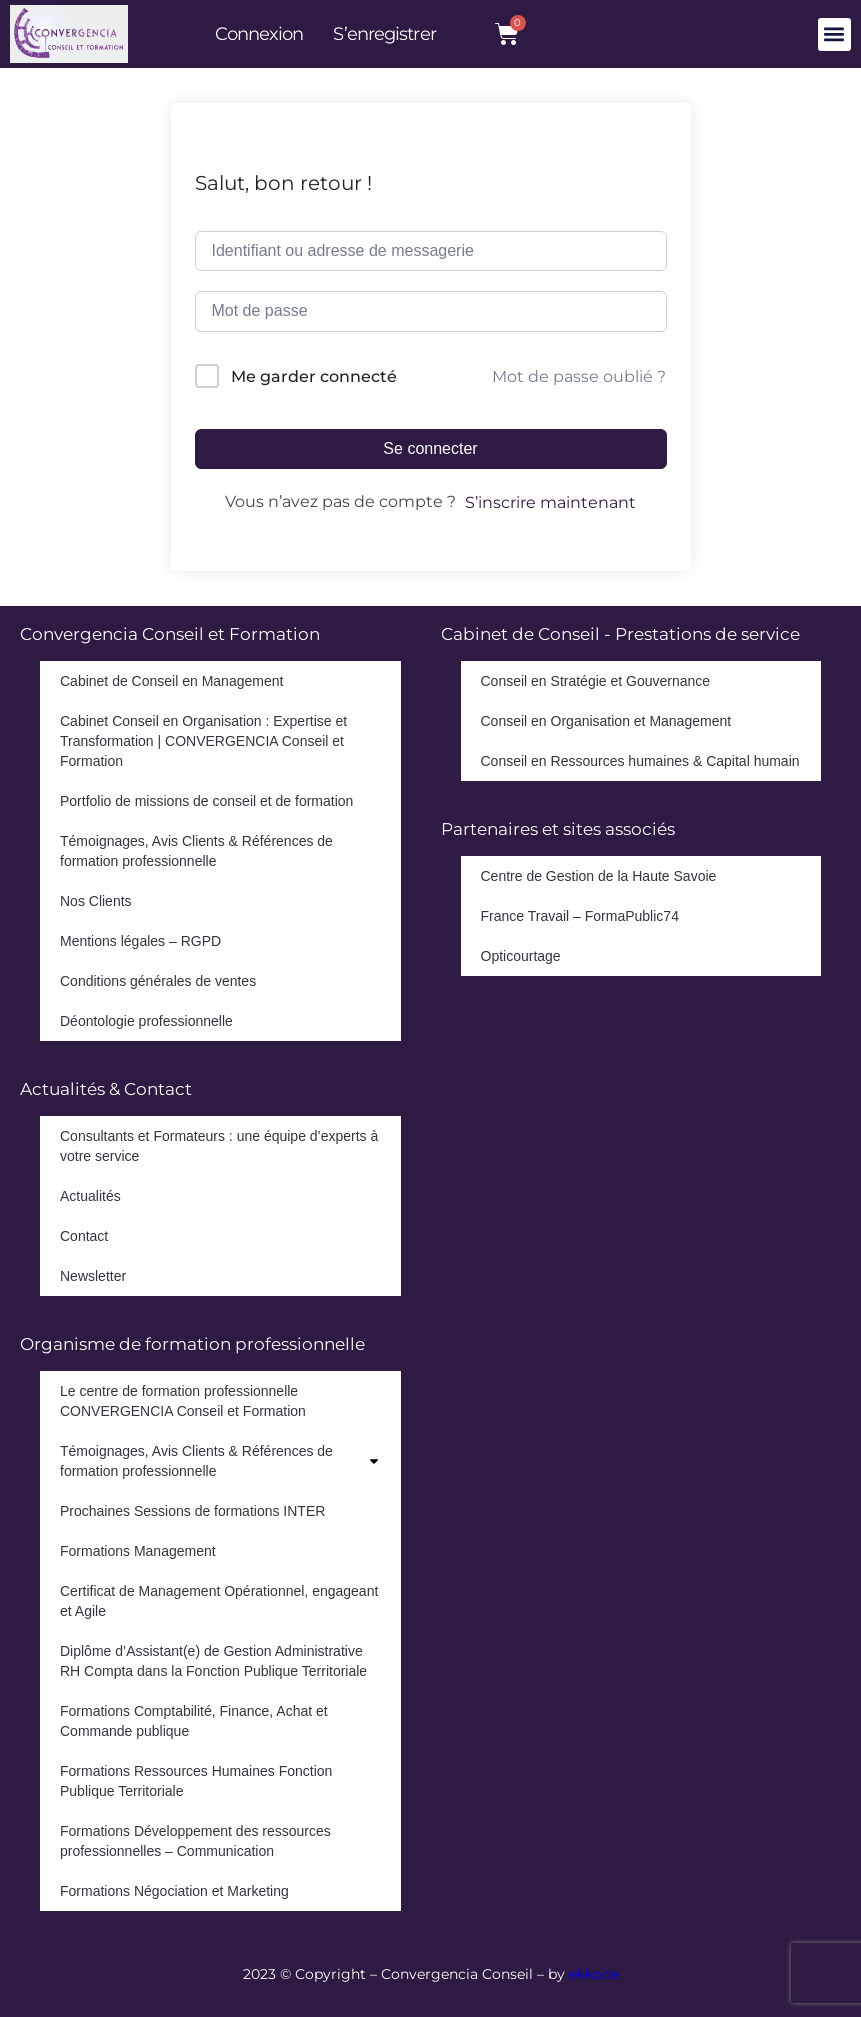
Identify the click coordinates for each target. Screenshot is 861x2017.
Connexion (259, 34)
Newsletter (93, 1276)
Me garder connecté (314, 376)
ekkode (594, 1974)
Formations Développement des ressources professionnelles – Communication (195, 1841)
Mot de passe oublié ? (579, 376)
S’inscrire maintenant (550, 502)
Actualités (90, 1196)
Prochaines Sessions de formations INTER (192, 1511)
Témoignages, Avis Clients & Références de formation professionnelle (196, 851)
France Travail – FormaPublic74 (580, 916)
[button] (834, 34)
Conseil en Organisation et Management (606, 721)
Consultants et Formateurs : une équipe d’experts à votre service (219, 1146)
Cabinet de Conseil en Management (171, 681)
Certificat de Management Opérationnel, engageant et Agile (219, 1601)
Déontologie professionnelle (146, 1021)
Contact (84, 1236)
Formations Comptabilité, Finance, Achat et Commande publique (194, 1721)
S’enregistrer (384, 34)
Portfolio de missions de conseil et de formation (206, 801)
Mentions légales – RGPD (140, 941)
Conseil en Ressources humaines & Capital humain (640, 761)
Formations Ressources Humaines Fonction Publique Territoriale (196, 1781)
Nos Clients (96, 901)
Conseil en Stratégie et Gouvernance (596, 681)
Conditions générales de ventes (158, 981)
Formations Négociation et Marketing (174, 1891)
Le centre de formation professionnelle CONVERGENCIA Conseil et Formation (183, 1401)
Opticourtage (521, 956)
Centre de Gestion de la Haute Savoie (599, 876)
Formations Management (138, 1551)
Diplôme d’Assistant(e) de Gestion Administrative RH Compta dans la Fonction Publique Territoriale (213, 1661)
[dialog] (823, 1977)
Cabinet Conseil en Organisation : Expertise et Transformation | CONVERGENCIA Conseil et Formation (203, 741)
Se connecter (430, 448)
